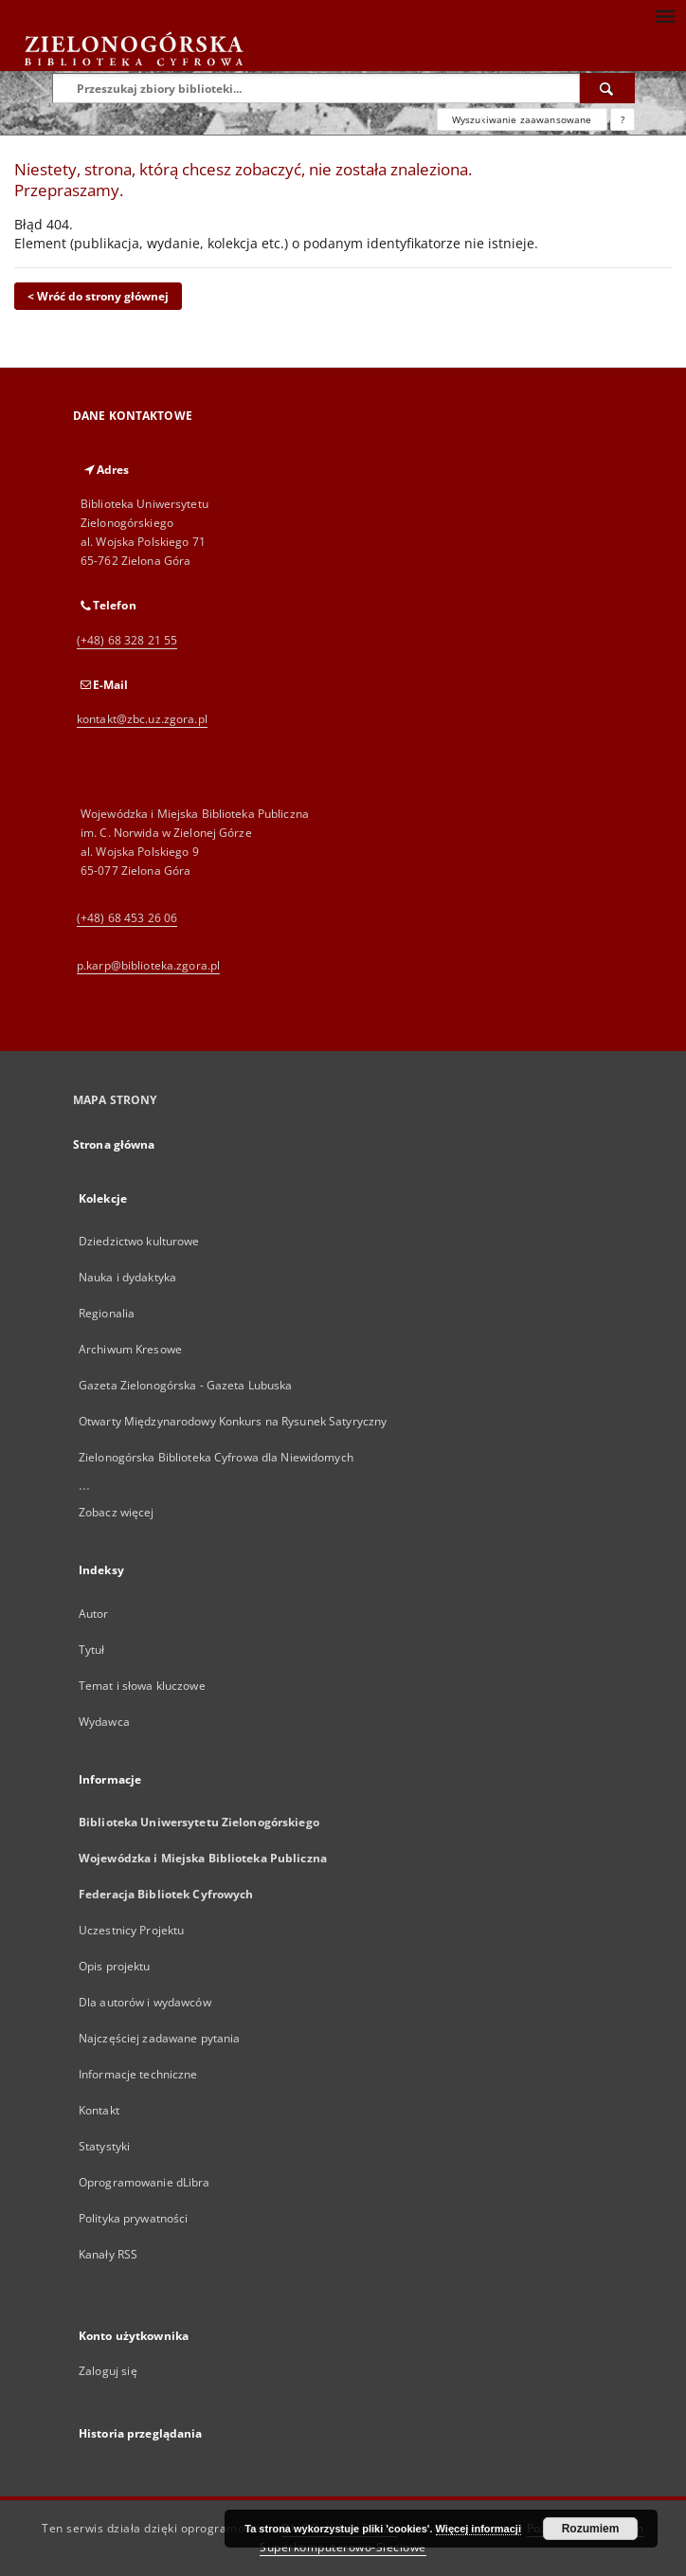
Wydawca (104, 1722)
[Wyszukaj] (607, 88)
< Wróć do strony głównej (98, 296)
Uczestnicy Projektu (131, 1930)
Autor (94, 1613)
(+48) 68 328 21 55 (127, 640)
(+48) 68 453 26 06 (127, 918)
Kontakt (99, 2110)
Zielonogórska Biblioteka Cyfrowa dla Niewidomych (216, 1457)
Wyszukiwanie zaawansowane (522, 119)
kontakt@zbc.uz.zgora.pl (142, 719)
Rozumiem (591, 2528)
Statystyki (104, 2146)
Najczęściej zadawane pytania (159, 2038)
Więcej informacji (478, 2528)
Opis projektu (115, 1966)
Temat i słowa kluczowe (142, 1686)
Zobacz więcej (116, 1512)
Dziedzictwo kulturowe (139, 1241)
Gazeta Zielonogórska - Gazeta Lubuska (185, 1385)
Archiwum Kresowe (130, 1349)
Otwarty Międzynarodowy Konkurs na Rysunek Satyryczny (233, 1421)
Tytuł (92, 1650)
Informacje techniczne (138, 2074)
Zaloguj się (108, 2371)
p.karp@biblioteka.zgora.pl (148, 965)
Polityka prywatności (133, 2218)
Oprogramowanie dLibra (144, 2182)
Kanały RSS (108, 2254)
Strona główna (114, 1144)
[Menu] (664, 15)
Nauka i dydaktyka (127, 1277)
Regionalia (107, 1313)
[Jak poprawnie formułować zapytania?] (622, 119)
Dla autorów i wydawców (145, 2002)
